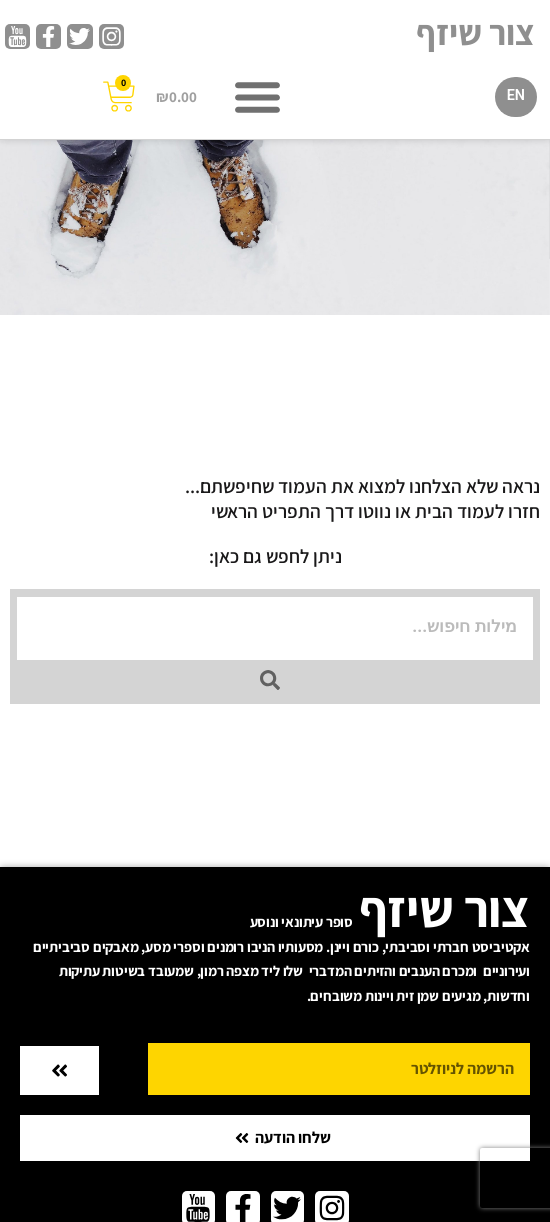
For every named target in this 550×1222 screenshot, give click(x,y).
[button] (258, 97)
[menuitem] (516, 97)
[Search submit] (270, 680)
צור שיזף (475, 32)
